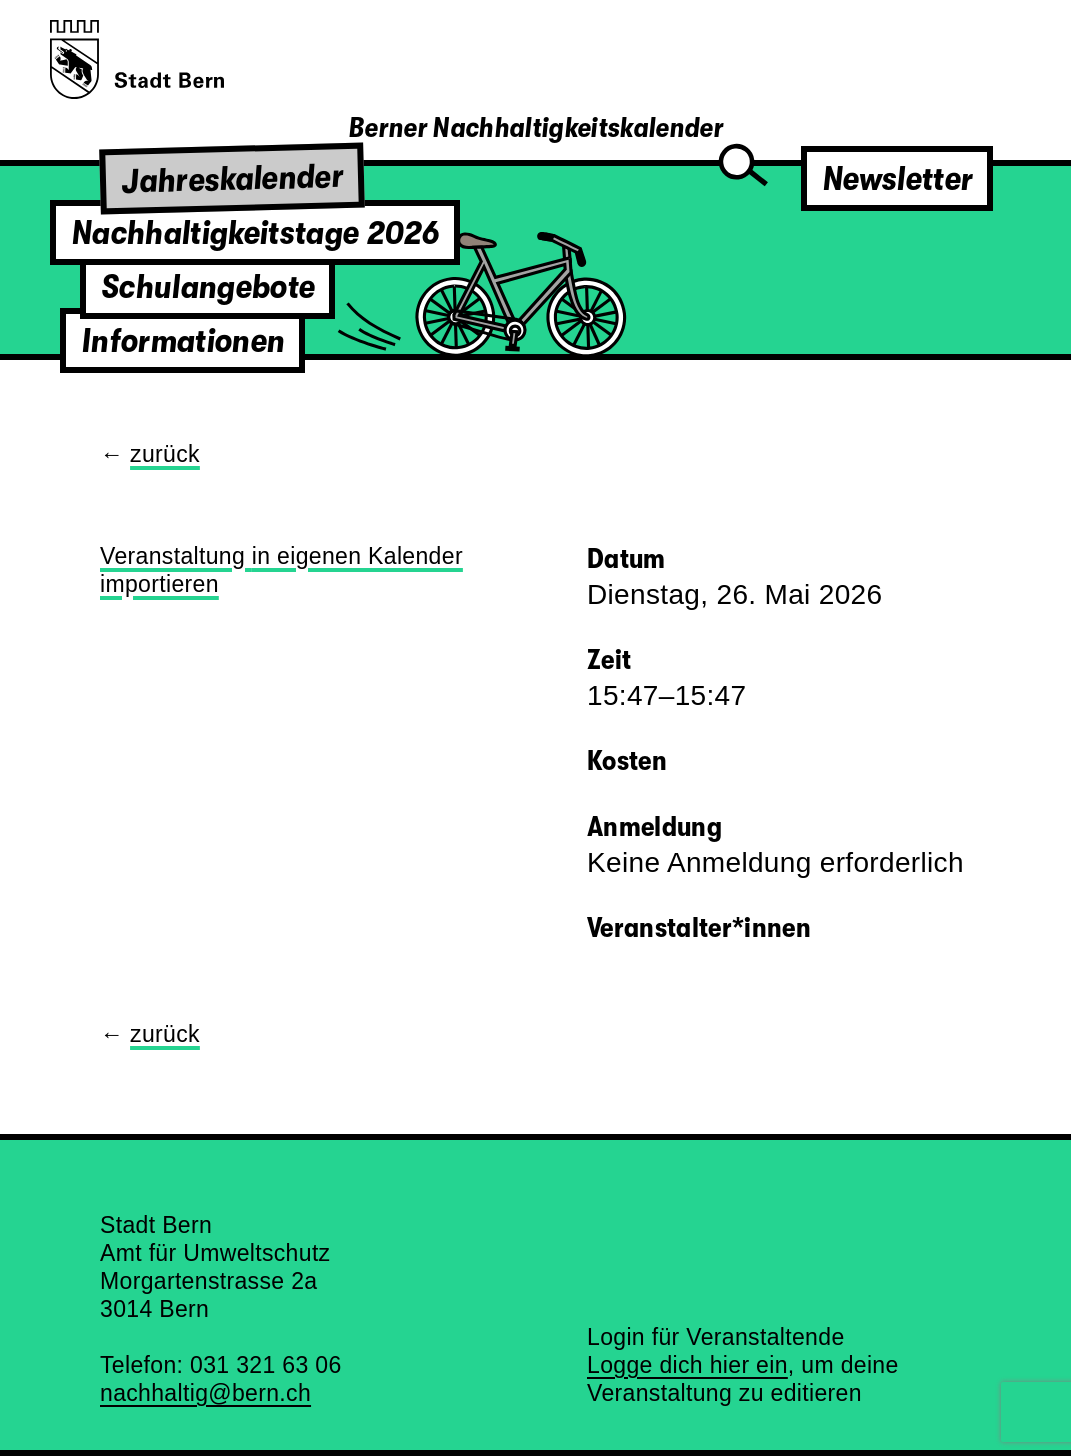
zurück (165, 454)
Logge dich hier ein (687, 1365)
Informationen (182, 340)
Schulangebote (207, 286)
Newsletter (897, 178)
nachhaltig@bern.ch (205, 1393)
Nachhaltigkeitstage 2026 (255, 232)
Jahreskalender (232, 178)
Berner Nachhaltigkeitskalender (535, 128)
